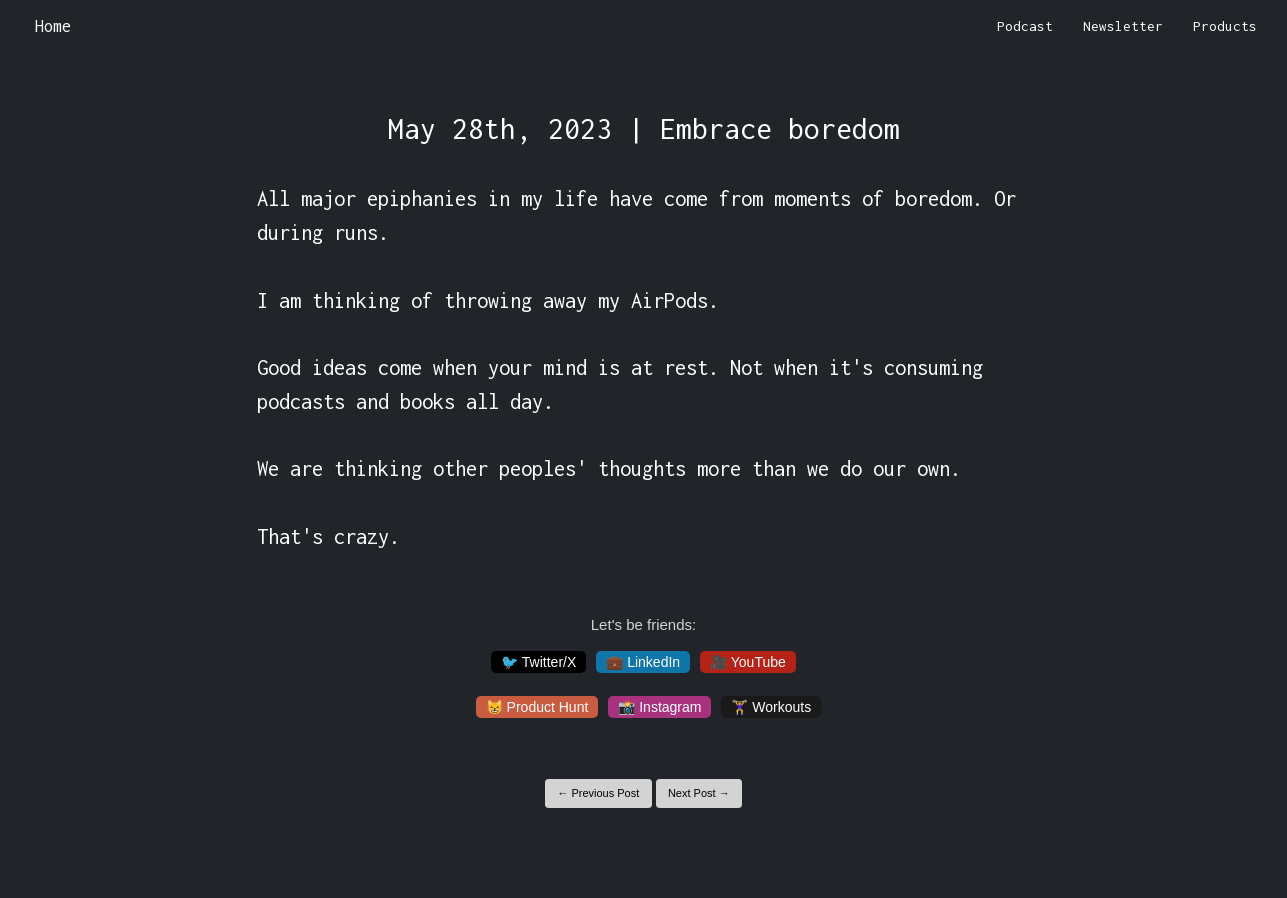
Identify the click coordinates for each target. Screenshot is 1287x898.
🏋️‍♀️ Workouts (771, 707)
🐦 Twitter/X (538, 662)
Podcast (1025, 26)
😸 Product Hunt (537, 707)
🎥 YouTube (748, 662)
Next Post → (699, 793)
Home (53, 26)
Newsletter (1123, 26)
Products (1225, 26)
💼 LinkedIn (643, 662)
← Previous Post (598, 793)
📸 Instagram (659, 707)
